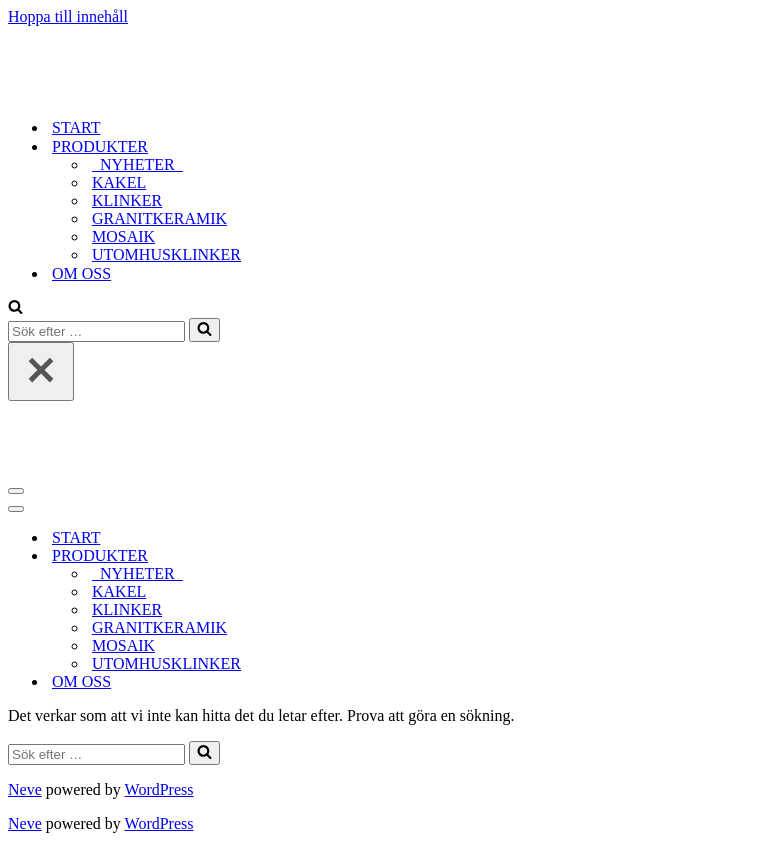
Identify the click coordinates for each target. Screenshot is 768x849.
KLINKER (127, 200)
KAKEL (119, 182)
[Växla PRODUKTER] (358, 556)
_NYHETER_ (137, 164)
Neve (25, 789)
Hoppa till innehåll (68, 16)
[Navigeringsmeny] (16, 491)
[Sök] (15, 308)
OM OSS (81, 273)
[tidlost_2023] (133, 92)
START (76, 127)
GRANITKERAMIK (159, 218)
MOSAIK (123, 236)
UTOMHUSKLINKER (166, 254)
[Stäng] (41, 371)
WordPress (159, 789)
